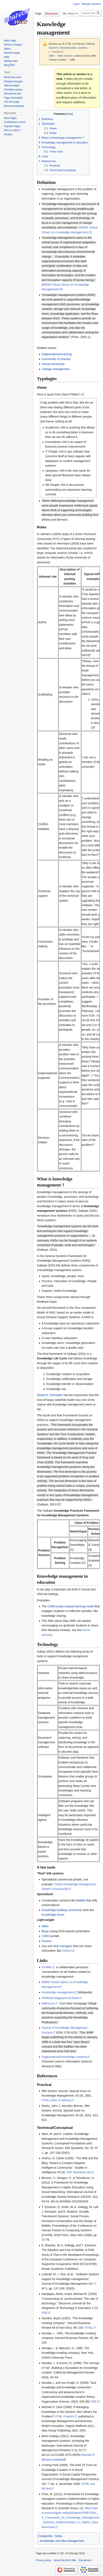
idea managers (63, 1946)
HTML (89, 2327)
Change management (55, 369)
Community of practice (55, 359)
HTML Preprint (64, 2416)
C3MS (45, 1936)
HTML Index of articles (56, 2100)
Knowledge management (57, 1992)
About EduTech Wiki (65, 2560)
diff (51, 55)
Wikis (44, 1926)
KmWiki (46, 1967)
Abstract (86, 2454)
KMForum (47, 2003)
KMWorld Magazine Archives (60, 1998)
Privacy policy (43, 2560)
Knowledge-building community (61, 1910)
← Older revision (63, 55)
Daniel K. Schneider (50, 1395)
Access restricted (54, 2459)
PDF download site (78, 2172)
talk (74, 47)
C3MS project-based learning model (70, 1606)
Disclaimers (85, 2560)
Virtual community (53, 364)
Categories (45, 2536)
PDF (44, 2312)
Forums (46, 1941)
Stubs (58, 2536)
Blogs (45, 1931)
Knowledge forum (52, 1914)
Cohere (67, 1950)
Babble (80, 1900)
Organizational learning (56, 354)
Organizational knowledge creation (63, 2056)
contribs (82, 47)
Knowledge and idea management (62, 2540)
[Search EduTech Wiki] (91, 21)
